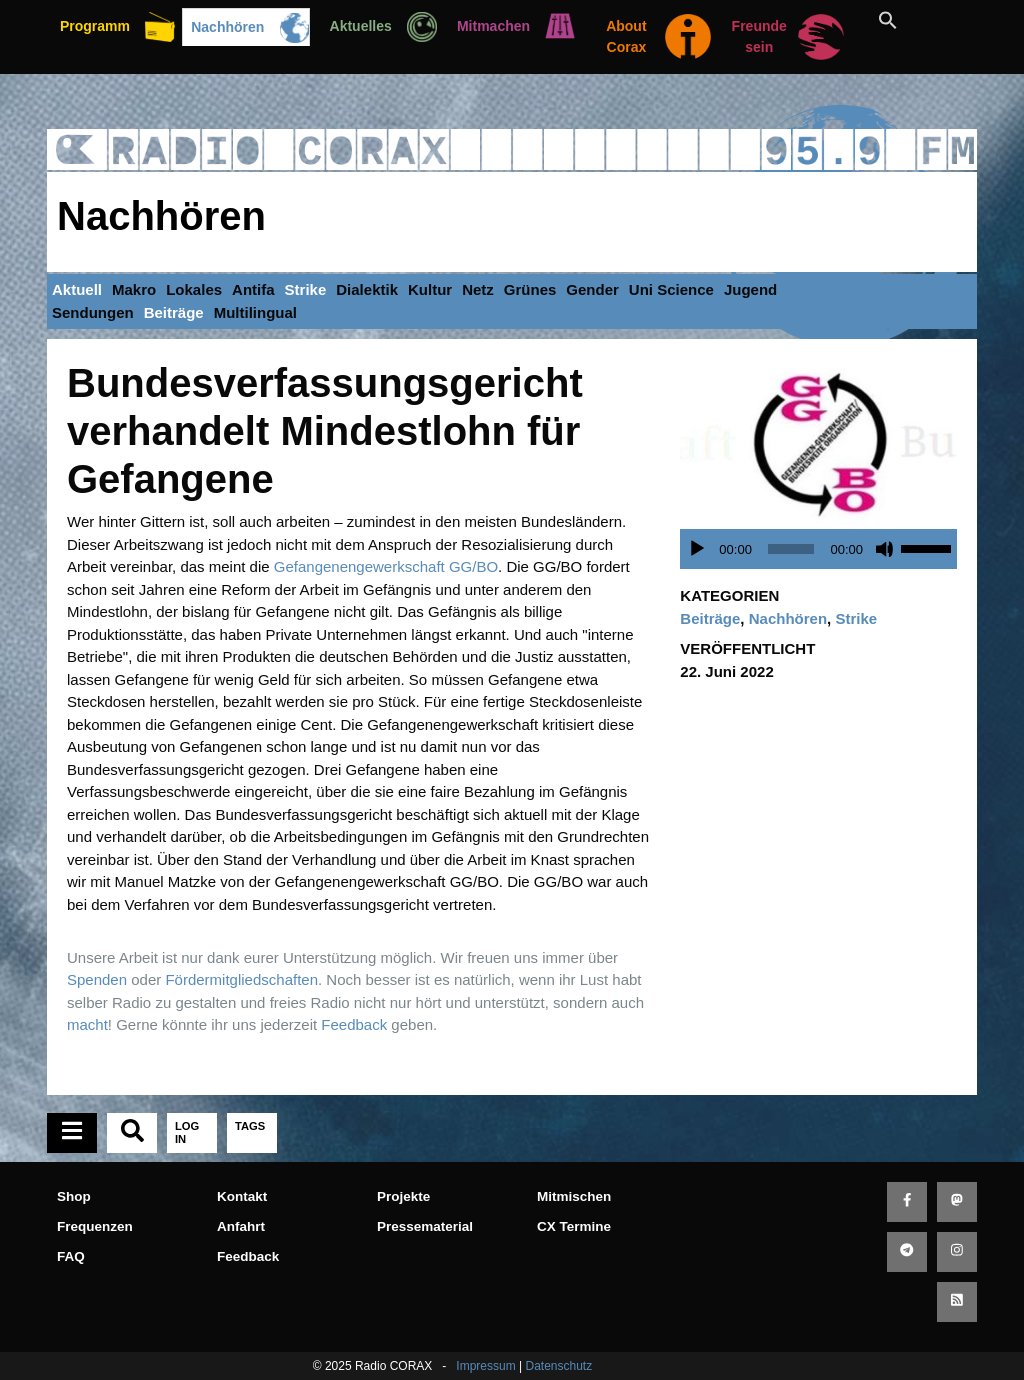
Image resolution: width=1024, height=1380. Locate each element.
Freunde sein (759, 36)
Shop (74, 1196)
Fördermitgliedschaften (241, 979)
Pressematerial (425, 1226)
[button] (910, 20)
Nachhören (227, 27)
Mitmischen (574, 1196)
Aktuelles (361, 26)
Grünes (530, 289)
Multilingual (255, 312)
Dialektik (367, 289)
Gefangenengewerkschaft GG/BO (386, 566)
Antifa (253, 289)
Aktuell (77, 289)
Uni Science (671, 289)
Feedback (354, 1024)
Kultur (430, 289)
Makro (134, 289)
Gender (592, 289)
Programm (95, 26)
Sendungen (93, 312)
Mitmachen (493, 26)
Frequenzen (95, 1226)
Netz (478, 289)
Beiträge (174, 312)
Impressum (485, 1366)
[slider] (791, 549)
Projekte (403, 1196)
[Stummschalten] (885, 549)
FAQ (71, 1256)
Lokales (194, 289)
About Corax (626, 36)
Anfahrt (241, 1226)
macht (87, 1024)
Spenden (97, 979)
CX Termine (574, 1226)
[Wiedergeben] (697, 549)
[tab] (72, 1133)
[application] (823, 549)
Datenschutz (558, 1366)
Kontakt (242, 1196)
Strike (306, 289)
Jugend (750, 289)
